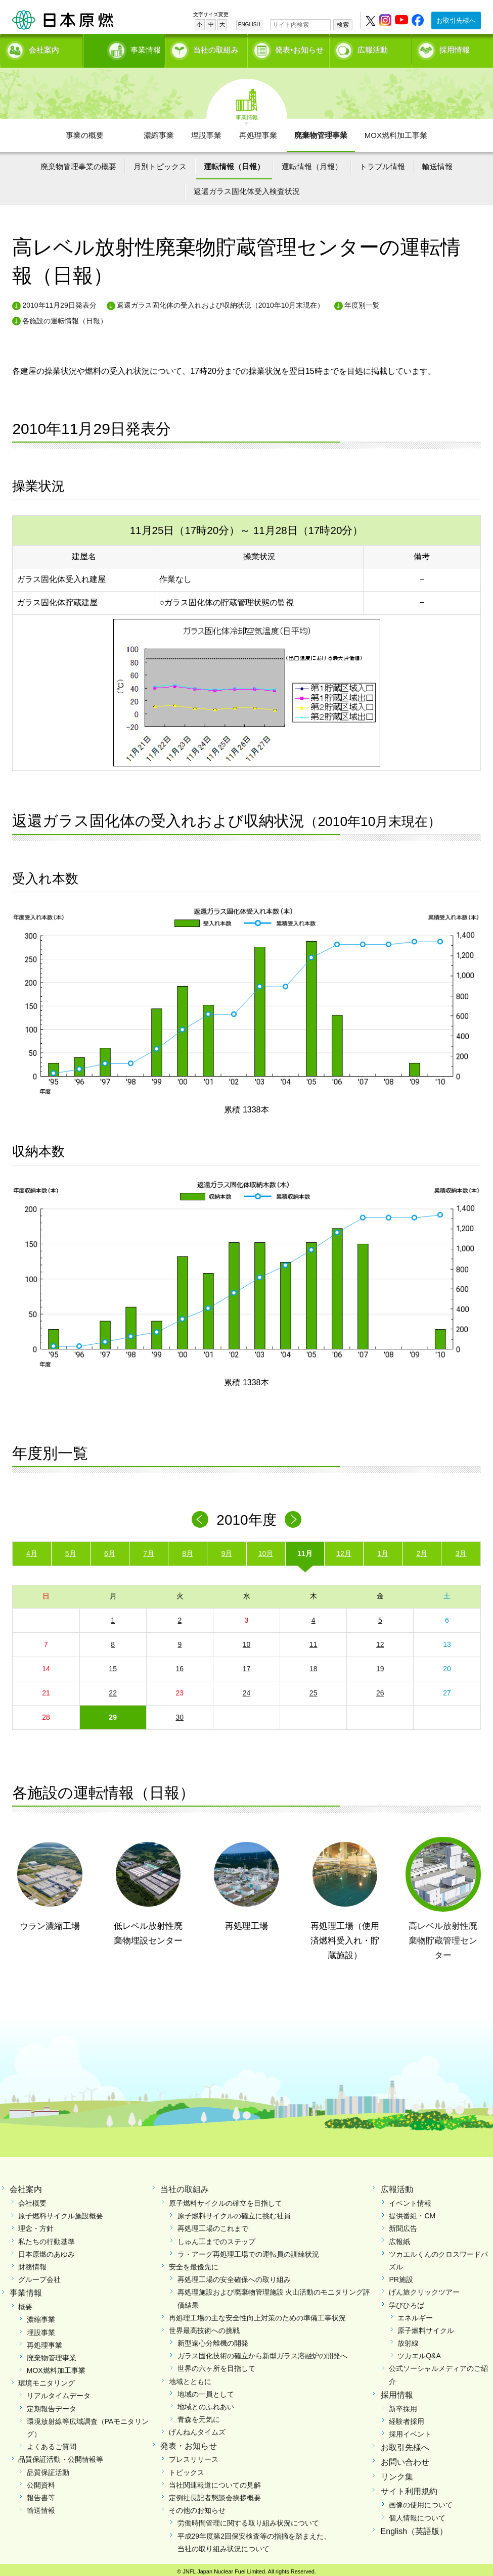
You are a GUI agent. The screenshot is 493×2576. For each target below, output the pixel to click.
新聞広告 (403, 2225)
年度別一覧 (362, 302)
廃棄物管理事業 (320, 131)
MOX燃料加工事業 (396, 131)
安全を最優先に (193, 2263)
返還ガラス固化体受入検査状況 (247, 188)
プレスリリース (193, 2456)
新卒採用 (403, 2405)
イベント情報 (410, 2200)
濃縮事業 (159, 131)
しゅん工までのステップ (216, 2238)
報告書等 (41, 2494)
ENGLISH (249, 24)
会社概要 (32, 2200)
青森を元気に (198, 2416)
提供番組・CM (412, 2213)
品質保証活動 (48, 2469)
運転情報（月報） (312, 163)
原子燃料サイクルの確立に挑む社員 (234, 2213)
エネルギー (415, 2314)
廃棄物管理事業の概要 (78, 163)
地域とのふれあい (205, 2404)
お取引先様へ (456, 20)
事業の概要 (85, 131)
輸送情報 (437, 163)
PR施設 (401, 2276)
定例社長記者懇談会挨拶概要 (215, 2494)
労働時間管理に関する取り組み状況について (248, 2520)
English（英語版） (414, 2527)
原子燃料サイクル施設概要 (60, 2213)
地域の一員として (205, 2391)
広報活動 (372, 48)
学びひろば (406, 2302)
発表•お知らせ (299, 48)
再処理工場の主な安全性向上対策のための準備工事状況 (257, 2314)
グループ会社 (39, 2276)
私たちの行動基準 (46, 2238)
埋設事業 (206, 131)
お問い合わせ (405, 2458)
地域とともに (190, 2378)
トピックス (186, 2469)
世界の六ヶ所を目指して (216, 2365)
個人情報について (417, 2514)
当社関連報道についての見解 (215, 2481)
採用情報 (454, 48)
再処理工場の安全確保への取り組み (234, 2276)
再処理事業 (258, 131)
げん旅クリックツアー (424, 2289)
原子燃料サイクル (425, 2327)
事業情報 (126, 48)
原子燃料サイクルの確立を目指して (225, 2200)
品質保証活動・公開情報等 (60, 2456)
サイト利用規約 (409, 2488)
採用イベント (410, 2431)
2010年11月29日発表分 (59, 302)
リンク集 (397, 2473)
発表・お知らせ (188, 2442)
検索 (343, 24)
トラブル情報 (382, 163)
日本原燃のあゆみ (46, 2251)
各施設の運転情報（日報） (64, 318)
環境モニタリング (46, 2380)
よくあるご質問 (51, 2444)
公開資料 (41, 2481)
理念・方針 (36, 2225)
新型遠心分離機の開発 (212, 2340)
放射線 (408, 2340)
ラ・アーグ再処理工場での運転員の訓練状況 (248, 2251)
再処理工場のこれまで (212, 2225)
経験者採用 (406, 2418)
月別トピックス (160, 163)
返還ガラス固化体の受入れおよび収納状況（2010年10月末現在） (221, 302)
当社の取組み (216, 48)
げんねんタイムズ (197, 2429)
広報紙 (399, 2238)
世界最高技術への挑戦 (204, 2327)
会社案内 (44, 48)
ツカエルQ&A (419, 2353)
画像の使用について (421, 2502)
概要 (25, 2304)
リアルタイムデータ (59, 2393)
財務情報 (32, 2263)
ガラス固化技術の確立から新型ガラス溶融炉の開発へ (262, 2353)
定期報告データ (51, 2405)
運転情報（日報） (234, 163)
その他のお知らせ (197, 2507)
